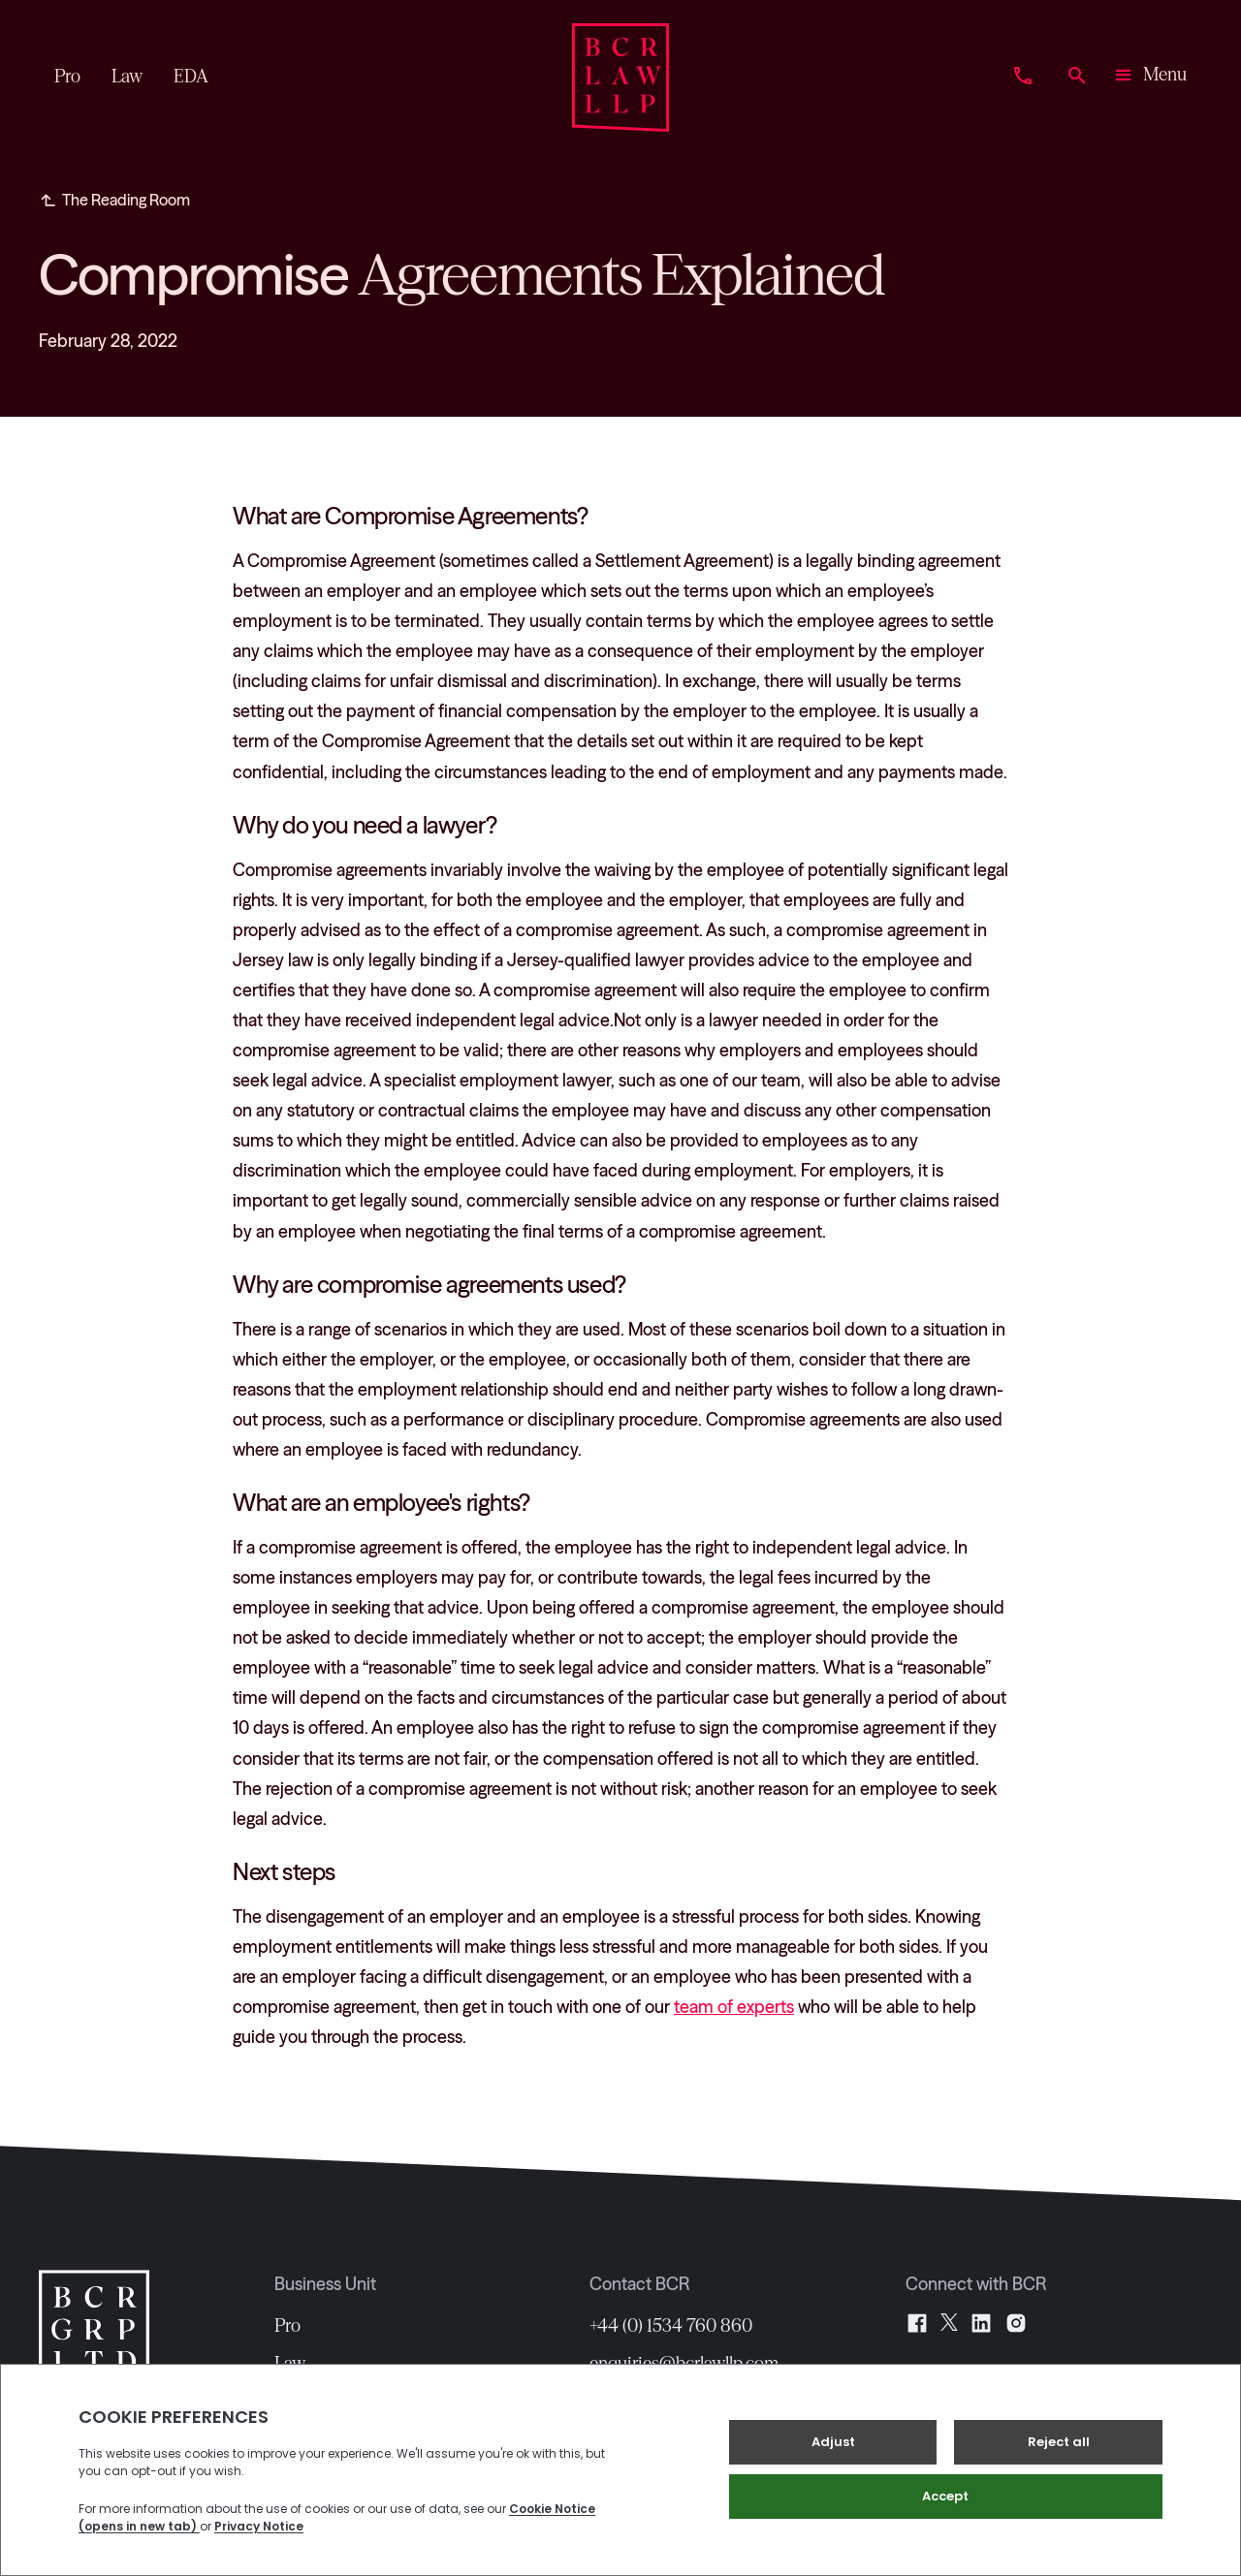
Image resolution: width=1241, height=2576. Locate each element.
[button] (1149, 77)
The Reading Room (126, 199)
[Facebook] (917, 2323)
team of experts (734, 2007)
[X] (949, 2323)
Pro (287, 2326)
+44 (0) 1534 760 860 (670, 2326)
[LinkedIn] (981, 2323)
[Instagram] (1016, 2323)
